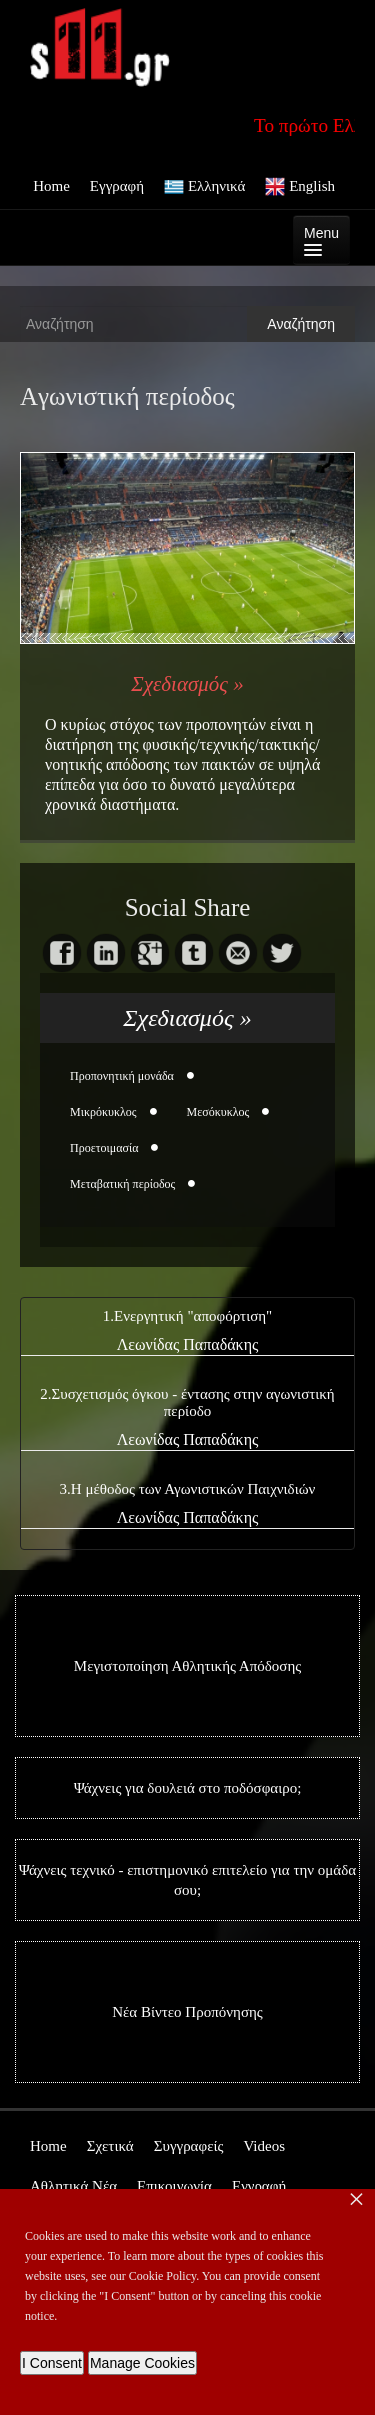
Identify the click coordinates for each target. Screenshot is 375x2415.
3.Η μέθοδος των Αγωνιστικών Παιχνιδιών (188, 1489)
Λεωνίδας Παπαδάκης (188, 1344)
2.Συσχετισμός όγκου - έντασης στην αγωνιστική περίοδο (187, 1402)
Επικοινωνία (174, 2186)
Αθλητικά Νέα (73, 2186)
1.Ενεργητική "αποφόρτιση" (187, 1316)
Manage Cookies (142, 2363)
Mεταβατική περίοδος (122, 1184)
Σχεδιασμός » (187, 684)
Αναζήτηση (301, 324)
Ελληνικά (204, 187)
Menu (321, 240)
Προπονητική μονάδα (122, 1076)
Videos (264, 2146)
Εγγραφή (117, 186)
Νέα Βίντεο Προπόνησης (187, 2012)
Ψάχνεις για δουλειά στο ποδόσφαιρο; (188, 1788)
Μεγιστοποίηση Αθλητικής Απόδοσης (187, 1666)
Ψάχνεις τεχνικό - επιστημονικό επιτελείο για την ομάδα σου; (187, 1880)
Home (51, 186)
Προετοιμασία (104, 1148)
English (300, 187)
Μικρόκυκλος (103, 1112)
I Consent (52, 2363)
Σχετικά (110, 2146)
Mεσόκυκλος (218, 1112)
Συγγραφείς (189, 2146)
